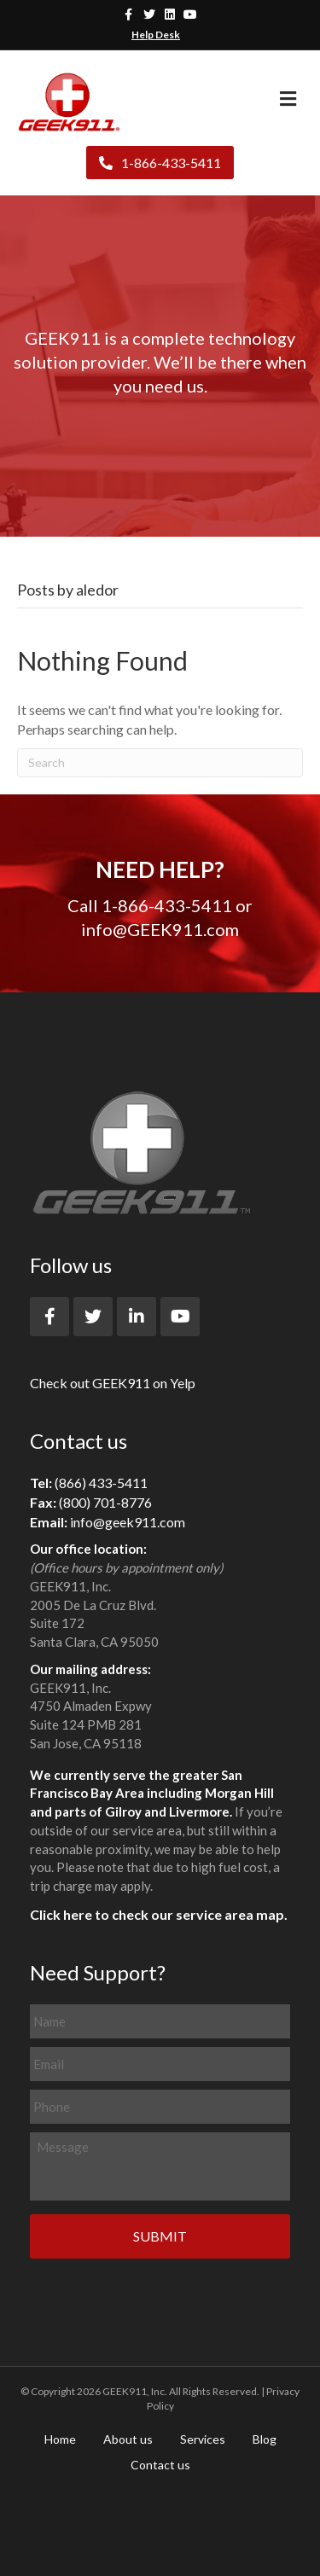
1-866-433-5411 (160, 162)
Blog (264, 2439)
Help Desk (155, 35)
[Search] (160, 762)
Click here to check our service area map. (159, 1914)
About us (128, 2439)
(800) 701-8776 (105, 1502)
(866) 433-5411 (101, 1482)
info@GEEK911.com (160, 929)
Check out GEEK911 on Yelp (112, 1383)
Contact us (160, 2464)
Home (60, 2439)
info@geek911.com (127, 1522)
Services (202, 2439)
